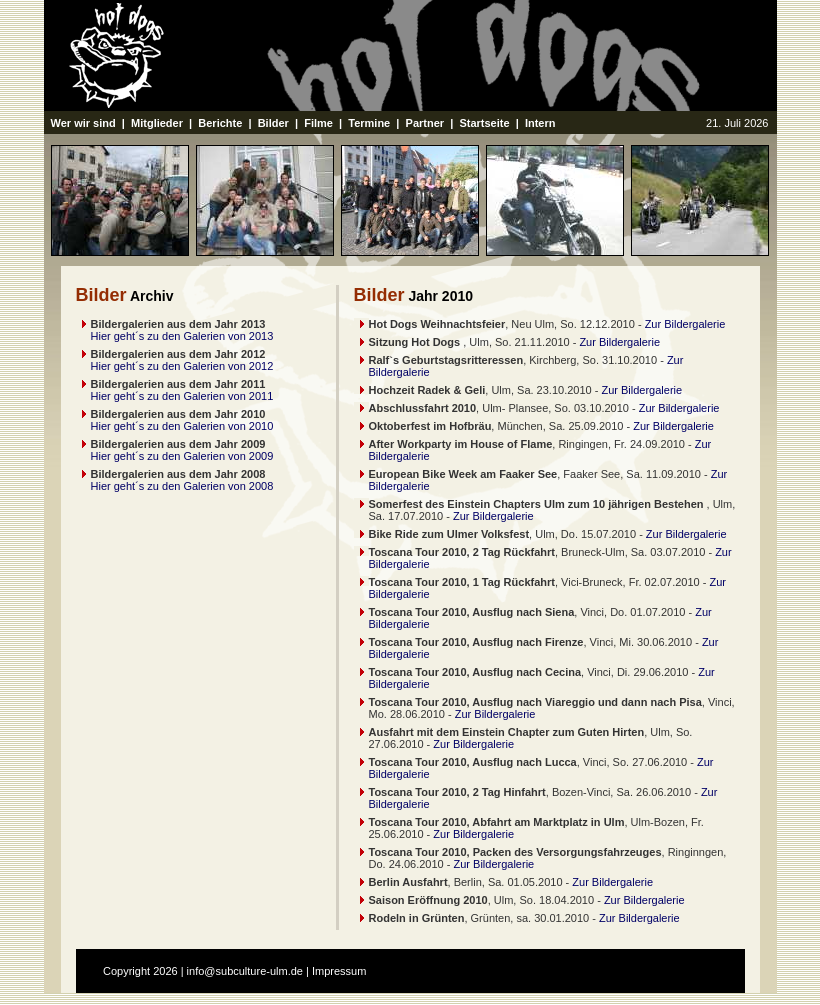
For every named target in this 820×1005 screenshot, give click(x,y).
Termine (369, 123)
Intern (540, 123)
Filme (318, 123)
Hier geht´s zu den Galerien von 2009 (182, 456)
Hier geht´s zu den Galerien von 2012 (182, 366)
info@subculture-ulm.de (245, 971)
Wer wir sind (83, 123)
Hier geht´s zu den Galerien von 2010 (182, 426)
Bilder (273, 123)
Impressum (339, 971)
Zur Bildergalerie (685, 324)
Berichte (220, 123)
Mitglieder (157, 123)
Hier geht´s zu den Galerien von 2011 (182, 396)
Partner (425, 123)
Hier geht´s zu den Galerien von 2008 (182, 486)
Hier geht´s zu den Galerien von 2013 (182, 336)
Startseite (484, 123)
